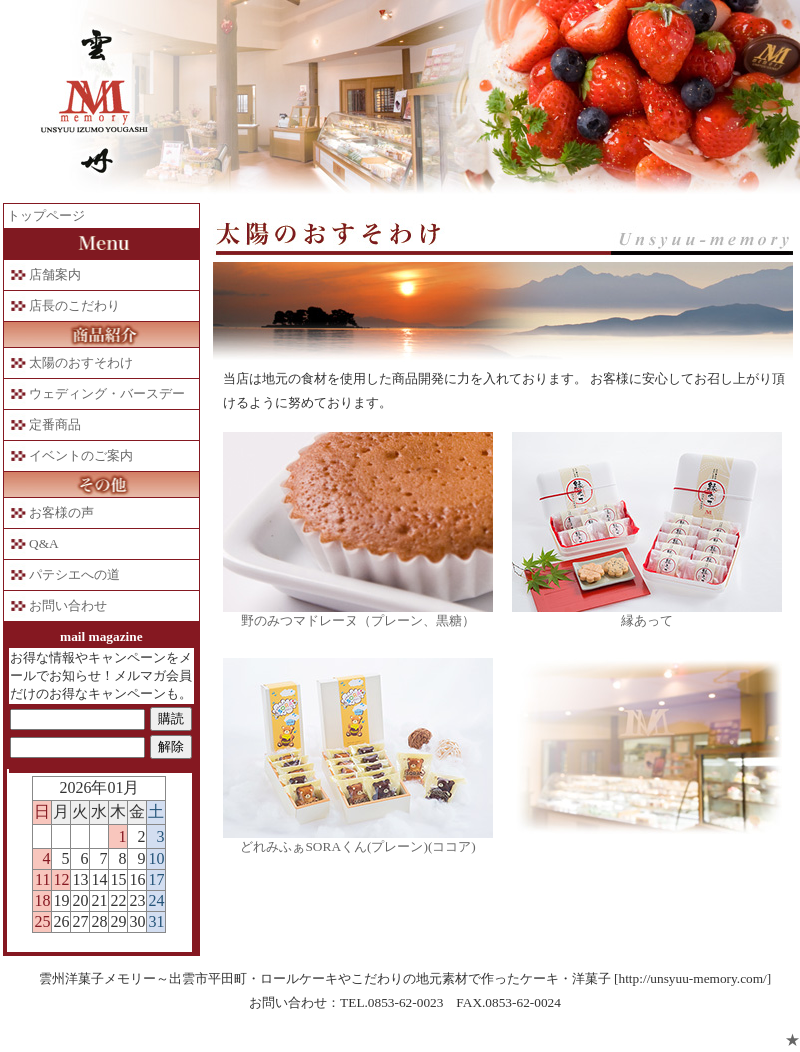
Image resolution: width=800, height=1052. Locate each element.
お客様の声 (61, 512)
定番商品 (55, 424)
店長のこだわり (74, 305)
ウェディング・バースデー (107, 393)
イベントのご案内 (81, 455)
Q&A (44, 543)
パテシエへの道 (74, 574)
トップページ (46, 215)
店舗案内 (55, 274)
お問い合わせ (68, 605)
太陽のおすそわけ (81, 362)
